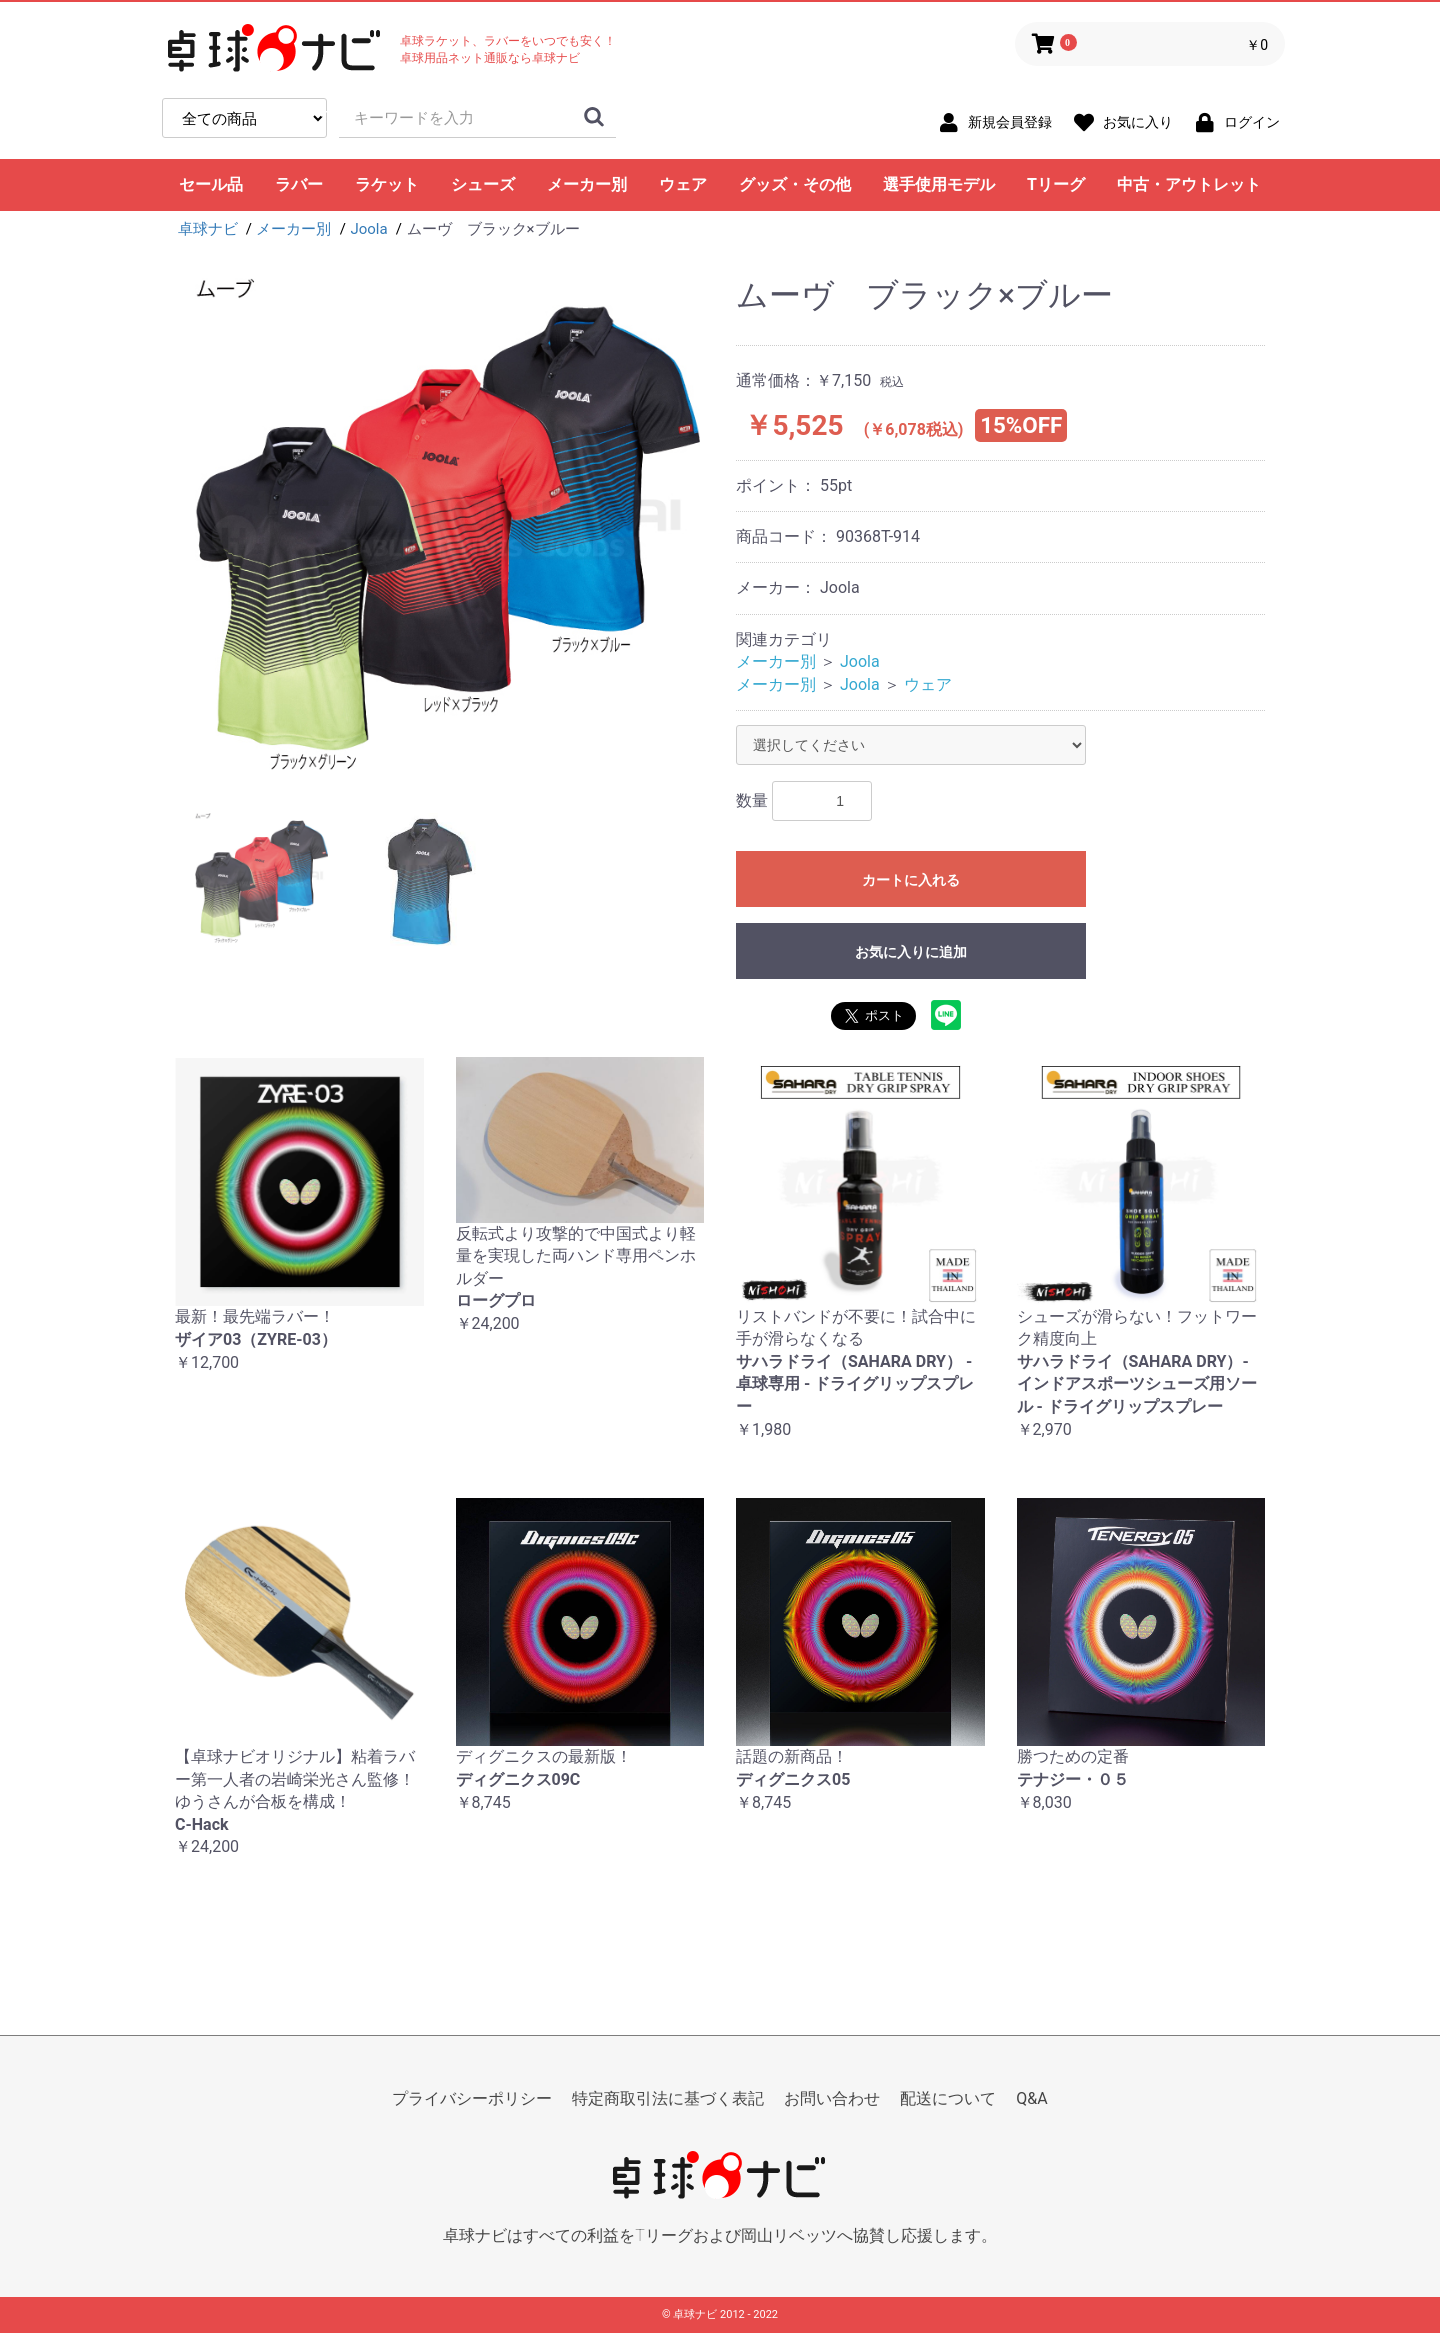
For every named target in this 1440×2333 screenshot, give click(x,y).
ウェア (683, 184)
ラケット (387, 184)
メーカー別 (587, 184)
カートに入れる (911, 880)
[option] (447, 530)
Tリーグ (1056, 184)
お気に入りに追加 (911, 952)
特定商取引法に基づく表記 (668, 2098)
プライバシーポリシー (472, 2098)
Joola (860, 661)
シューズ (483, 184)
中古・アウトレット (1189, 184)
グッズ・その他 (795, 184)
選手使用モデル (939, 184)
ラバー (299, 184)
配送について (948, 2098)
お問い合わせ (832, 2098)
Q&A (1031, 2098)
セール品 (211, 184)
